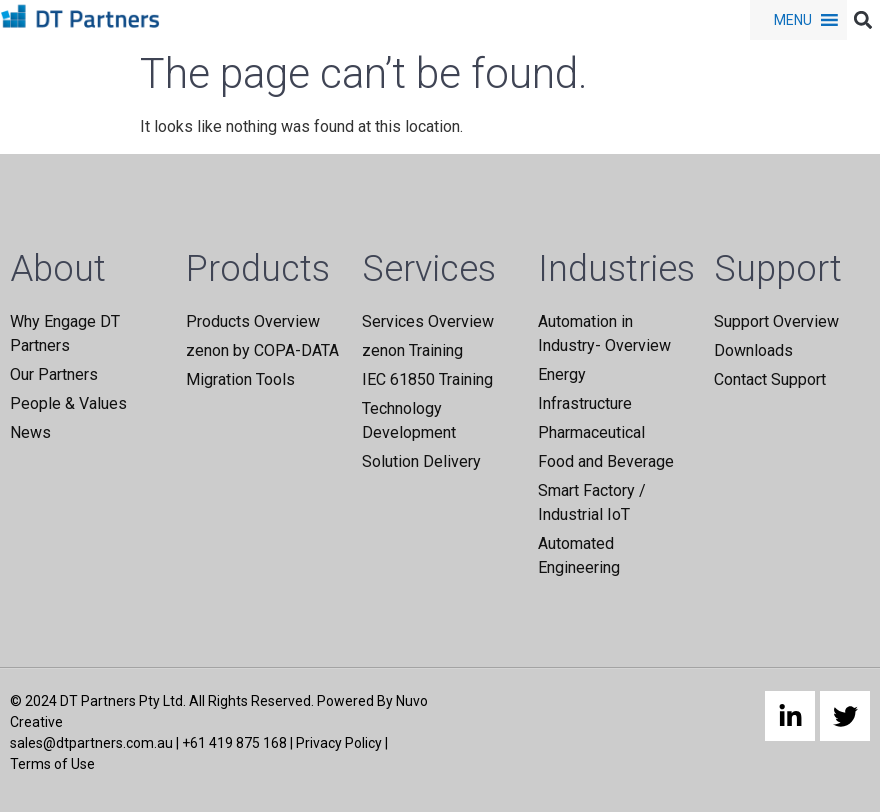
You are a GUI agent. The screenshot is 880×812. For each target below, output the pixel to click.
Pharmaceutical (591, 432)
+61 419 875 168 (234, 743)
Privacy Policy (339, 743)
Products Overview (253, 321)
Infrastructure (585, 403)
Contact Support (770, 379)
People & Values (68, 403)
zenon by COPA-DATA (262, 350)
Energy (562, 374)
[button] (793, 20)
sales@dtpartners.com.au (91, 743)
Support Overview (776, 321)
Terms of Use (52, 764)
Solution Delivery (421, 461)
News (30, 432)
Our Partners (54, 374)
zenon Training (412, 350)
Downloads (753, 350)
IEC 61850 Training (427, 379)
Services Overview (428, 321)
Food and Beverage (606, 461)
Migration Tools (240, 379)
